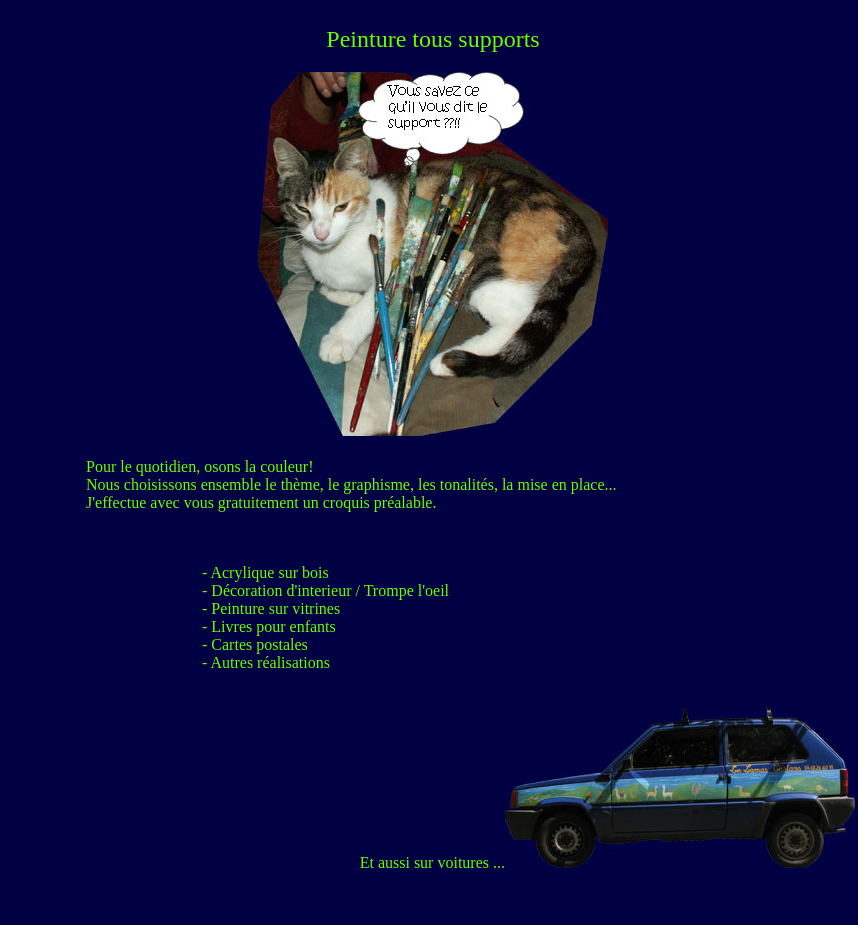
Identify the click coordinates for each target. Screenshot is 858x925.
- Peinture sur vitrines (271, 608)
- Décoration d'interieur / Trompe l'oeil (325, 590)
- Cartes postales (255, 644)
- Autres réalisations (266, 662)
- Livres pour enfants (269, 626)
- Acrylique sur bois (265, 572)
